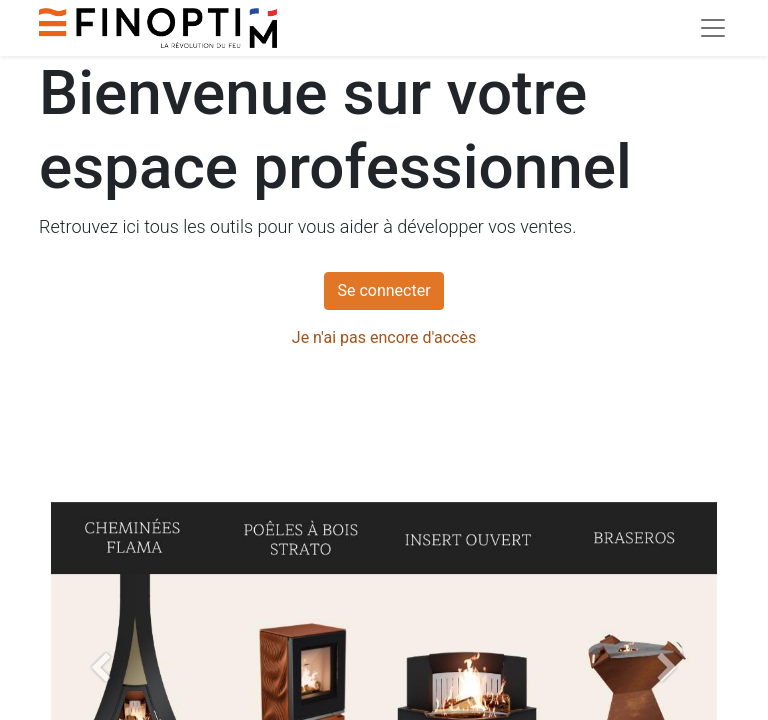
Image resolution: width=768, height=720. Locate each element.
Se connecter (383, 290)
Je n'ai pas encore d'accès (384, 337)
